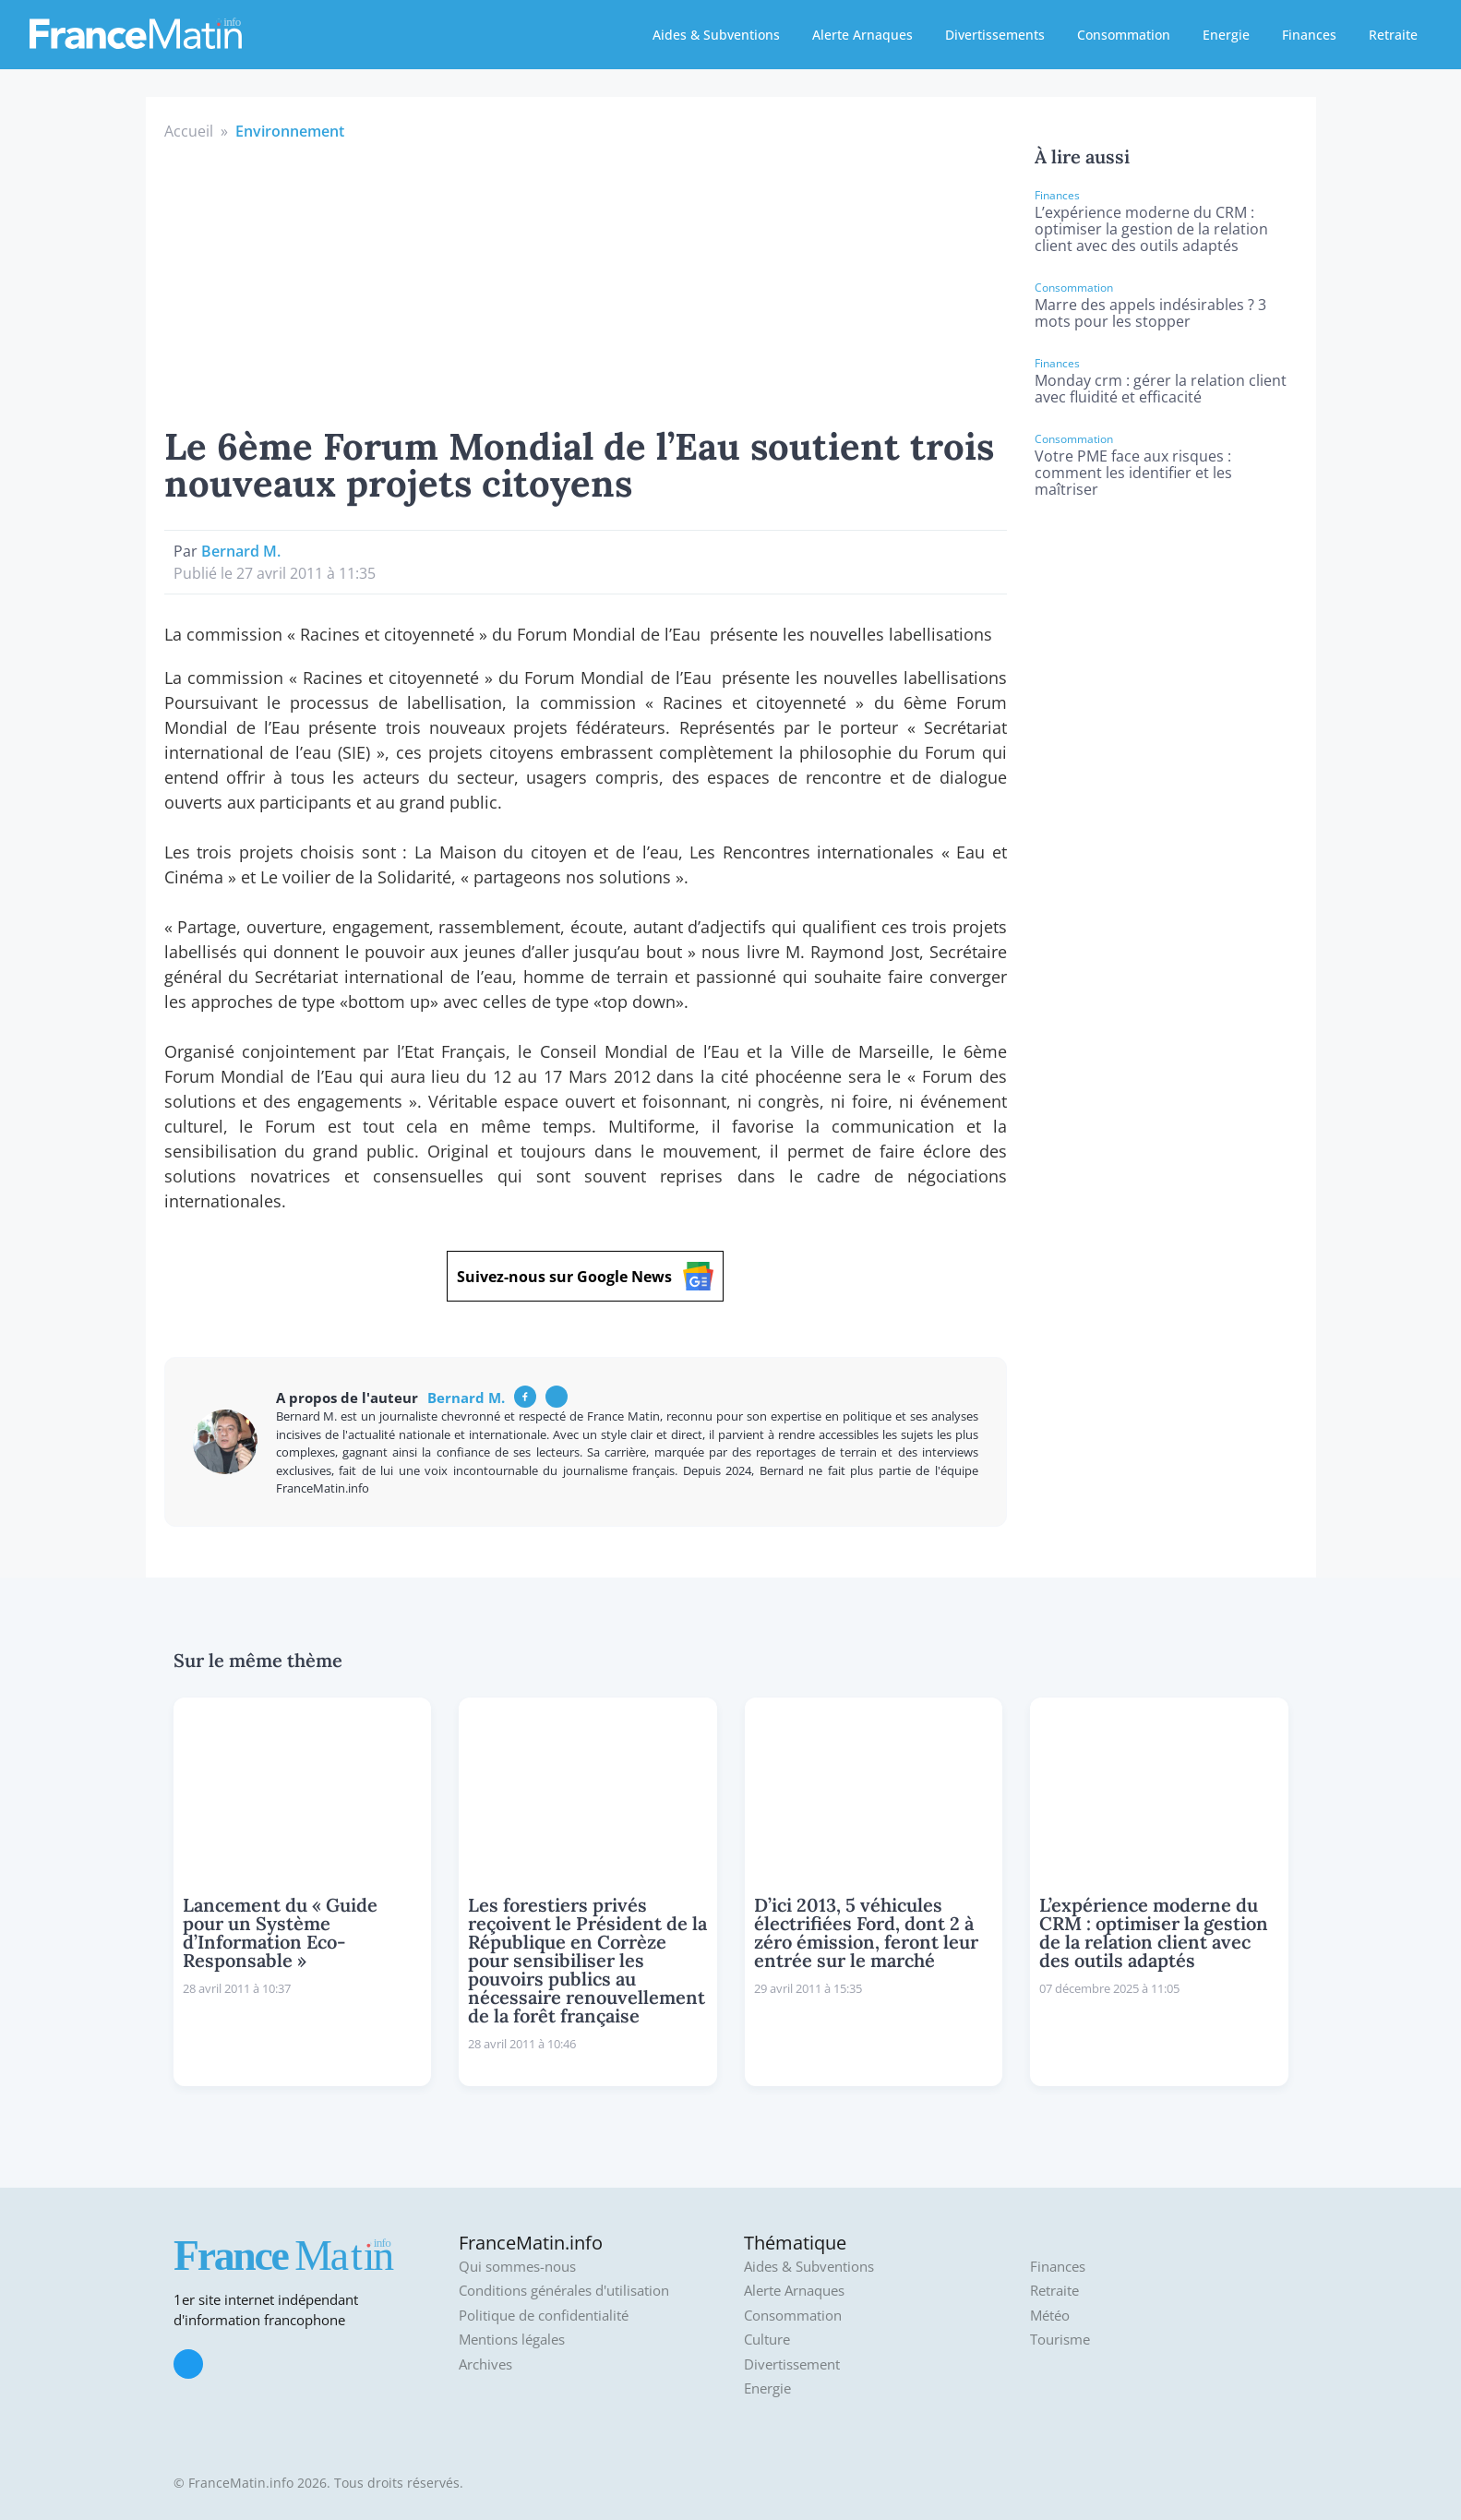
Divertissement (792, 2364)
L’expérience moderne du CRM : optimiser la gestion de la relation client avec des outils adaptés (1151, 229)
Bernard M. (241, 551)
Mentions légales (512, 2339)
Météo (1050, 2315)
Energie (1226, 34)
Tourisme (1060, 2339)
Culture (767, 2339)
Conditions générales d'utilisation (564, 2290)
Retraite (1393, 34)
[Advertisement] (586, 280)
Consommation (1123, 34)
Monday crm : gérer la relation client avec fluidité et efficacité (1161, 388)
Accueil (188, 131)
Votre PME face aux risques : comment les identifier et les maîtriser (1133, 472)
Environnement (289, 131)
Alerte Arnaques (862, 34)
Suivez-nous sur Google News (585, 1276)
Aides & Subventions (716, 34)
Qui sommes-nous (517, 2266)
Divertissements (995, 34)
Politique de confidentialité (544, 2315)
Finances (1309, 34)
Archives (485, 2364)
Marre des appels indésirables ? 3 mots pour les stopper (1150, 312)
